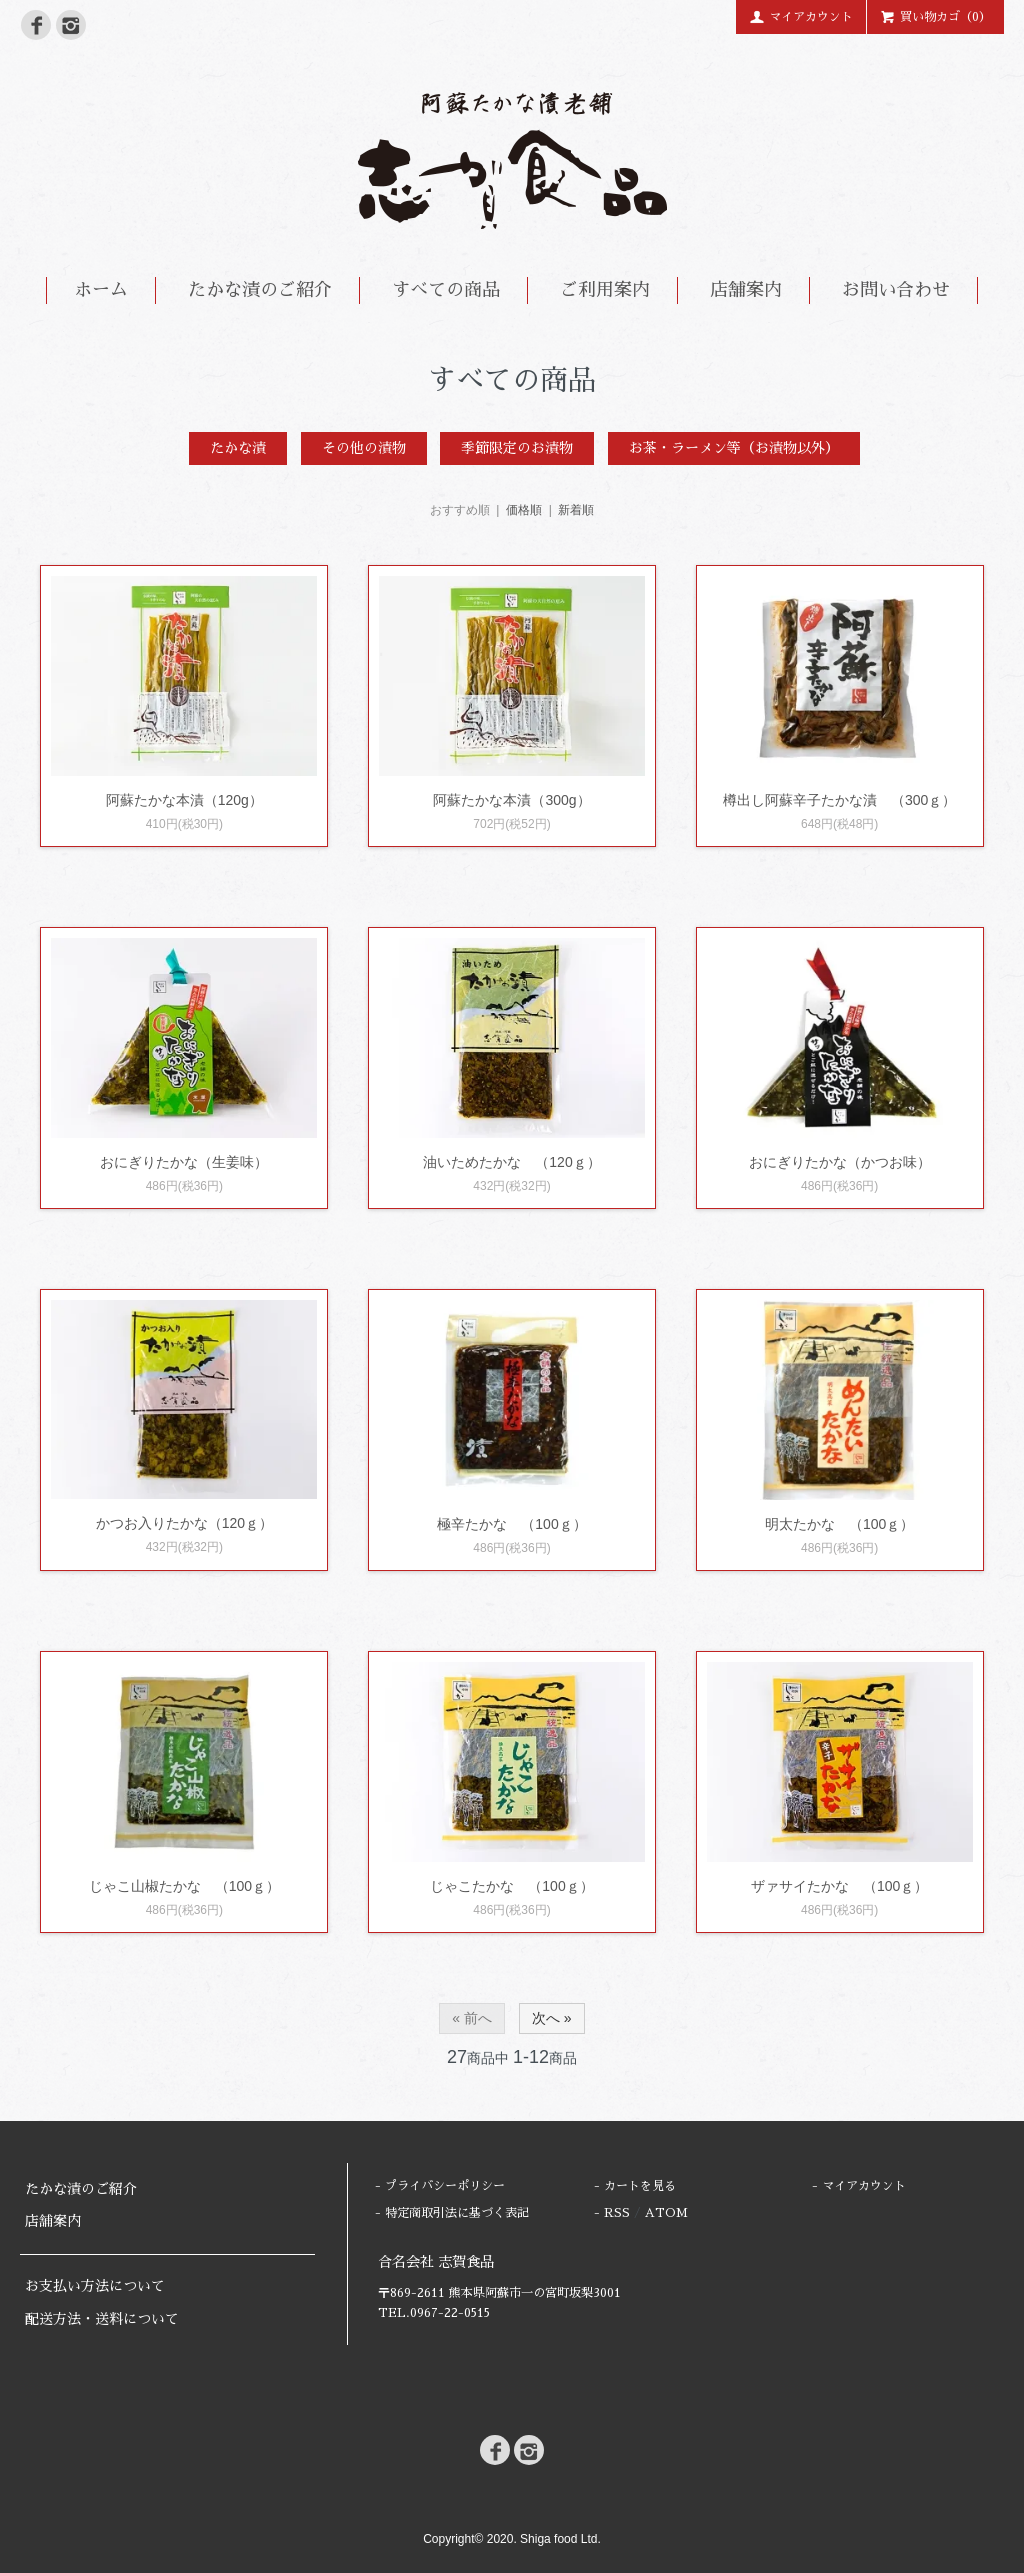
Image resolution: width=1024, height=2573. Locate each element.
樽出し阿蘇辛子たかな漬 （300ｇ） (839, 800)
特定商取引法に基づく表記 (457, 2213)
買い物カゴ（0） (935, 16)
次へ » (552, 2018)
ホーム (101, 290)
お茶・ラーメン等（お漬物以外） (734, 448)
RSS (617, 2213)
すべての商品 (446, 290)
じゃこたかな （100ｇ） (511, 1886)
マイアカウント (801, 16)
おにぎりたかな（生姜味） (184, 1162)
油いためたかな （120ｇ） (511, 1162)
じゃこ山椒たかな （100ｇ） (184, 1886)
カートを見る (640, 2186)
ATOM (666, 2213)
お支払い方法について (95, 2286)
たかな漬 (238, 448)
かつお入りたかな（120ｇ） (184, 1523)
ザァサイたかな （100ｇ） (839, 1886)
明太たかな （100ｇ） (839, 1524)
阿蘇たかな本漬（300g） (511, 800)
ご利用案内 (605, 290)
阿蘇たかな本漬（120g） (184, 800)
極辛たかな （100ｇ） (511, 1524)
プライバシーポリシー (445, 2186)
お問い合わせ (896, 290)
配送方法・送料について (102, 2319)
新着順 (576, 510)
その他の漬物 (364, 448)
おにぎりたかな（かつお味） (840, 1162)
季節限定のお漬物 (517, 448)
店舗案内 (746, 290)
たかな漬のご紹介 (260, 290)
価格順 (524, 510)
